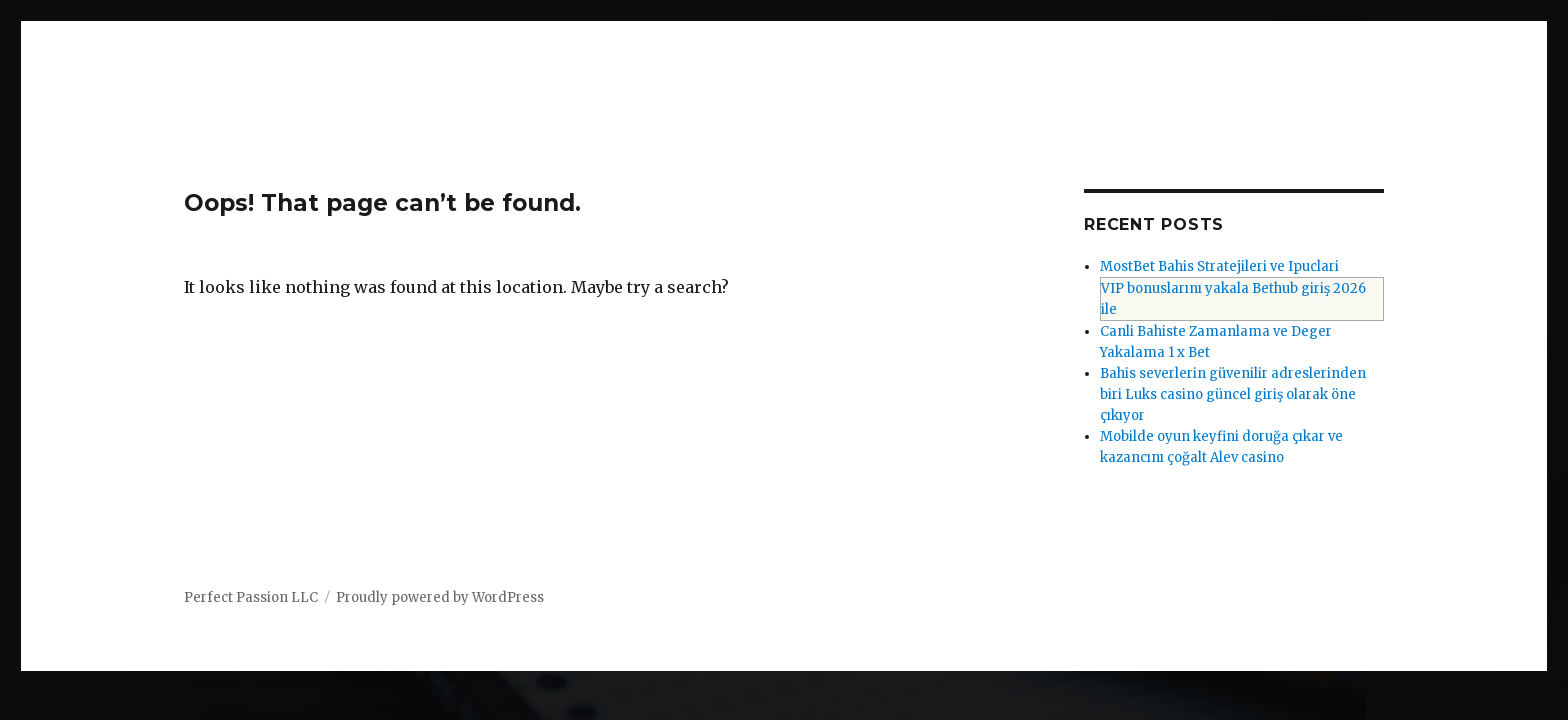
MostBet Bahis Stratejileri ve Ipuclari (1219, 266)
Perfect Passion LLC (251, 597)
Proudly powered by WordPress (440, 597)
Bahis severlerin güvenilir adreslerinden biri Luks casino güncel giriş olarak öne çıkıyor (1233, 394)
